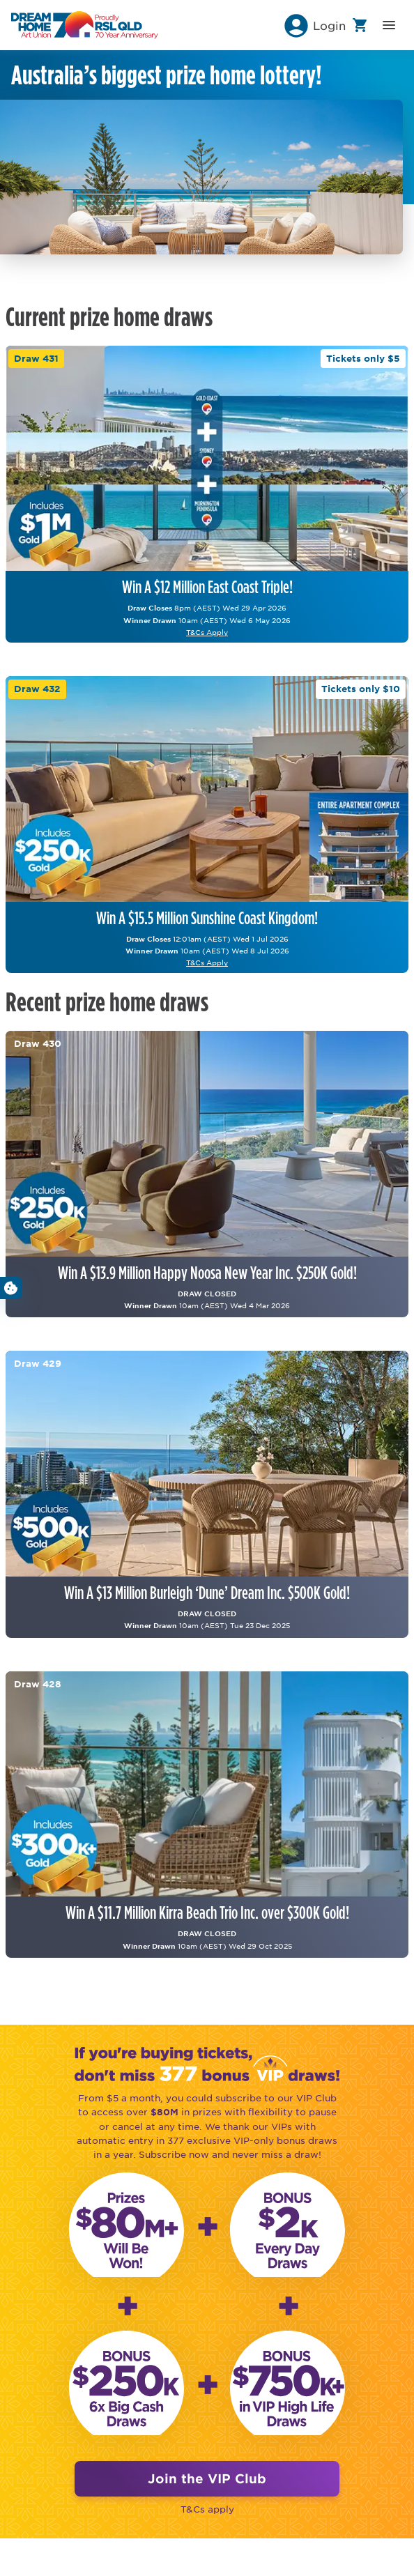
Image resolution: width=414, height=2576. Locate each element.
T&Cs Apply (207, 631)
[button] (314, 25)
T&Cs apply (207, 2509)
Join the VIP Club (207, 2478)
